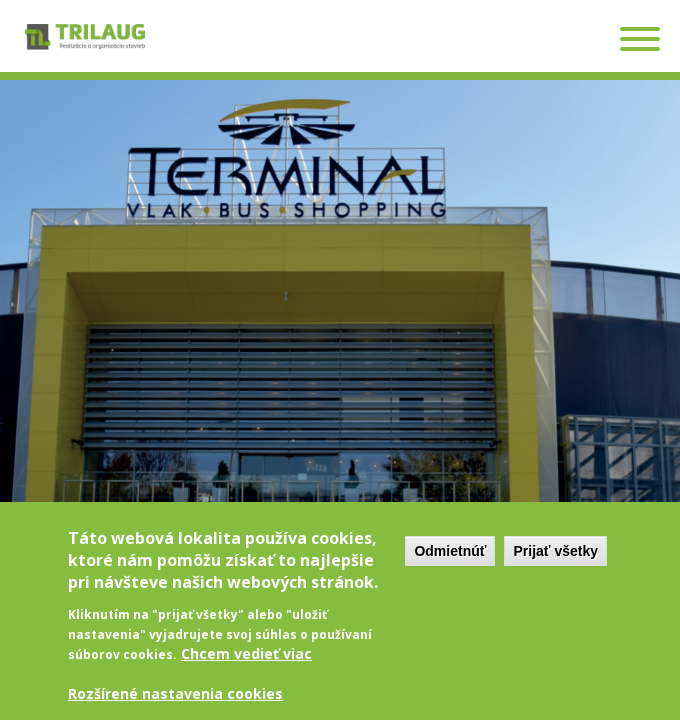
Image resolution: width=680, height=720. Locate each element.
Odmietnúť (450, 559)
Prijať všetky (555, 559)
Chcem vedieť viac (246, 661)
